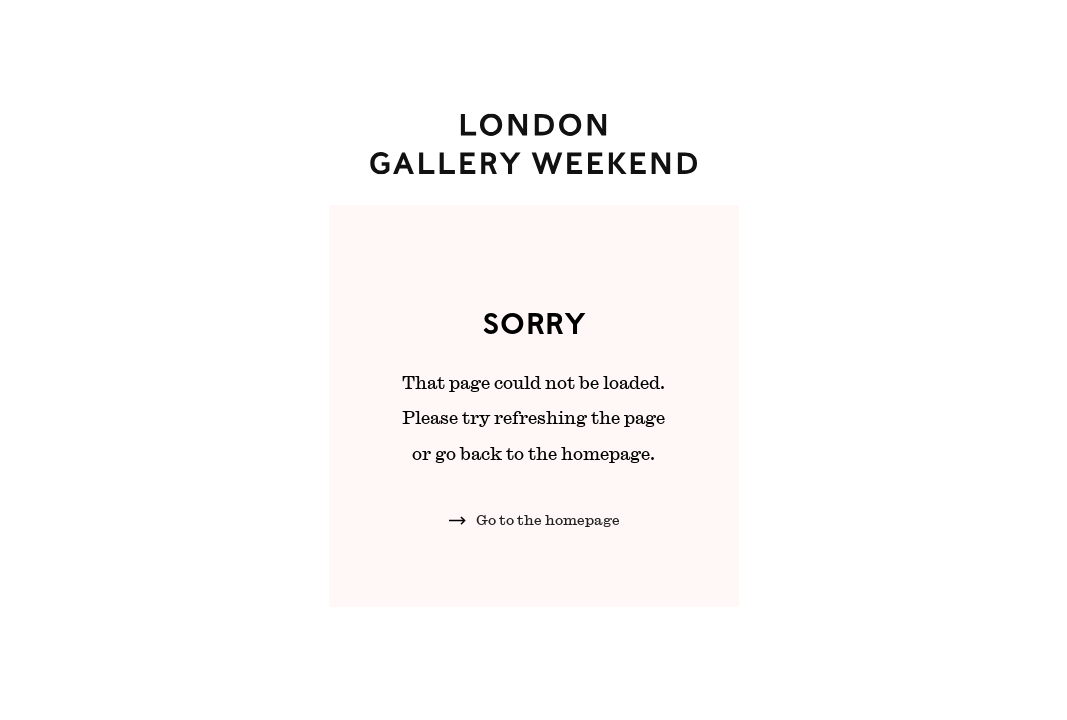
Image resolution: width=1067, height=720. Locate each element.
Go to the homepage (548, 519)
